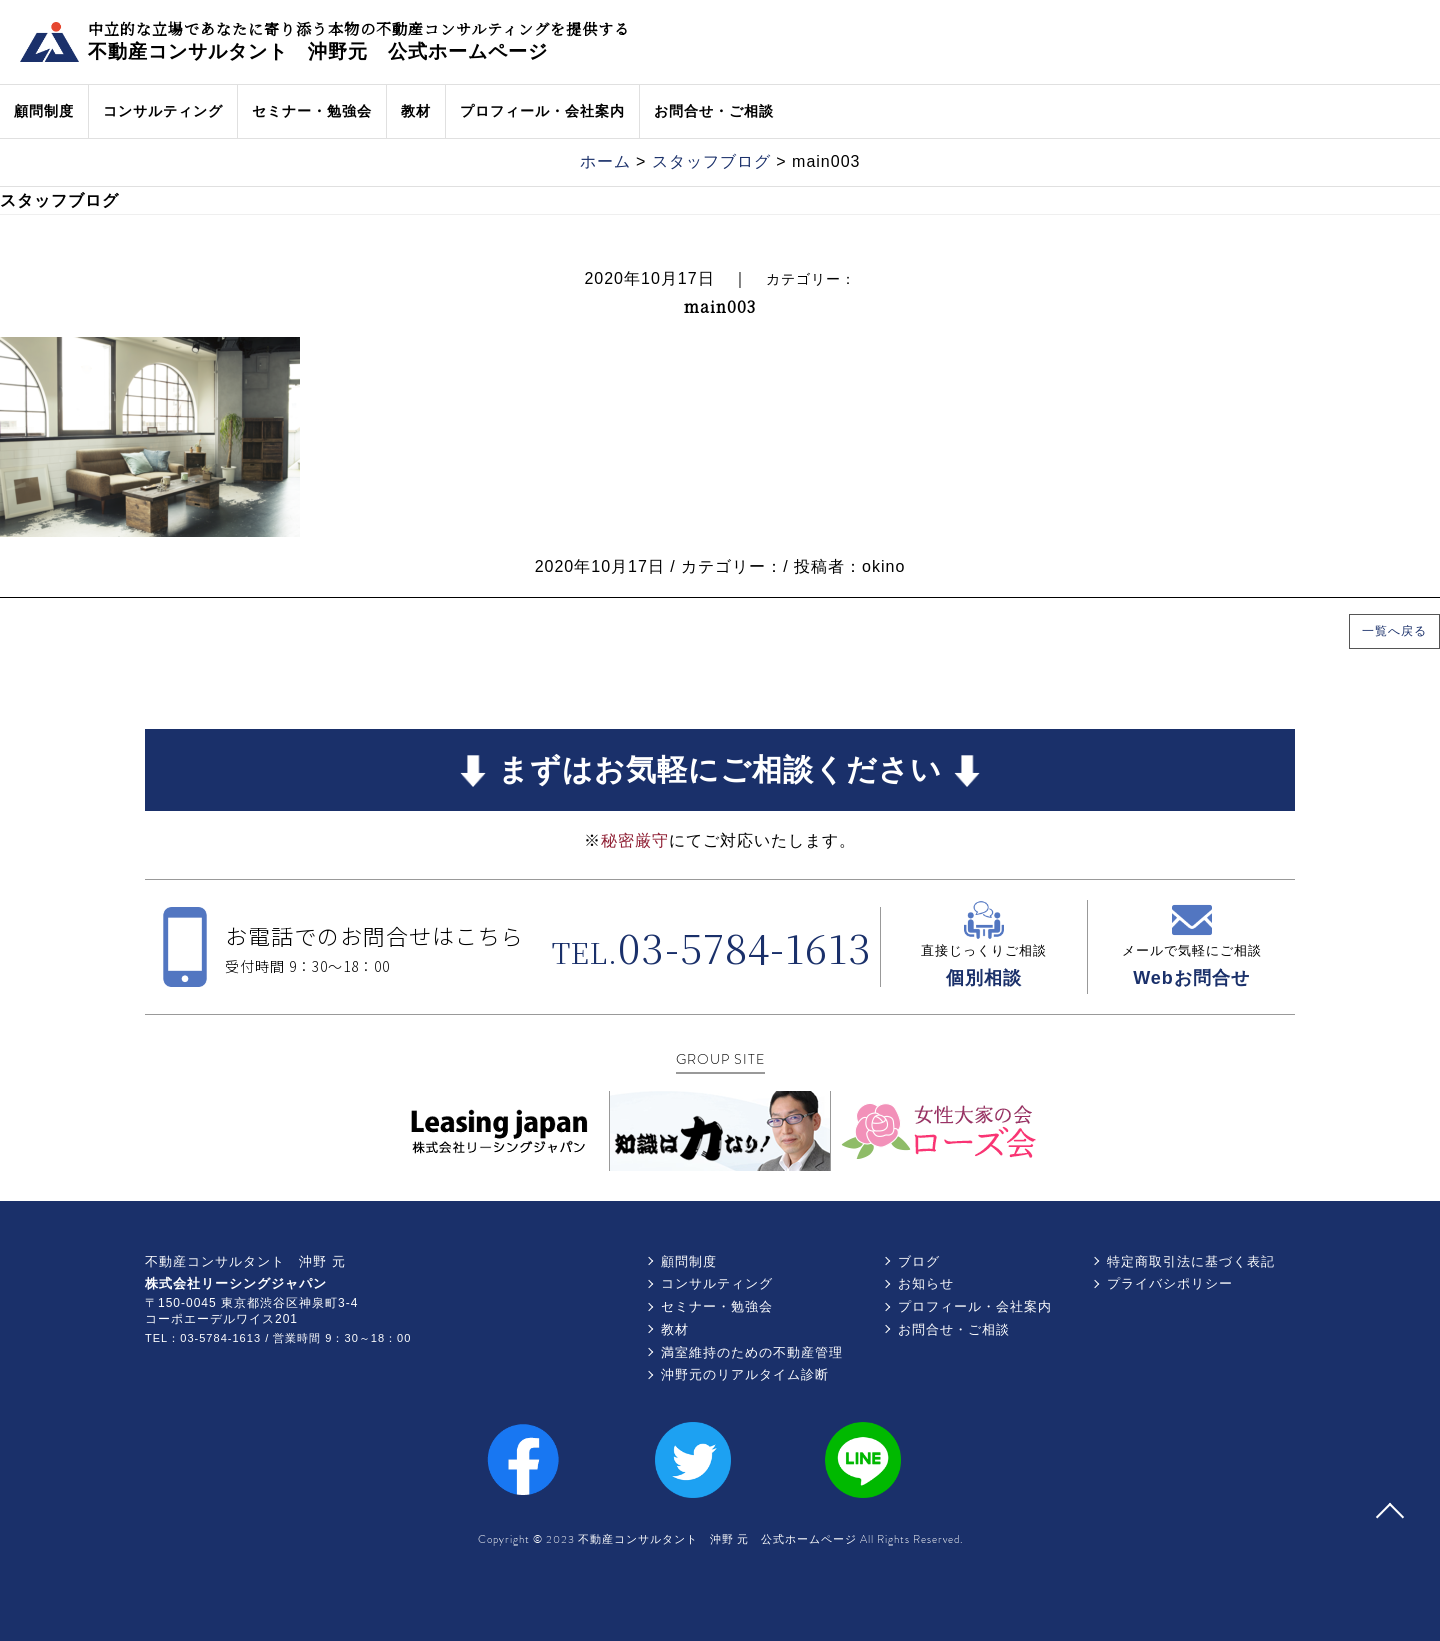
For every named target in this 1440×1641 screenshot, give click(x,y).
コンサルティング (163, 111)
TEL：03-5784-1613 (203, 1338)
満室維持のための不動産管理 (752, 1352)
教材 (416, 111)
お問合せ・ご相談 (714, 111)
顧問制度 (44, 111)
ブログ (919, 1261)
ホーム (605, 161)
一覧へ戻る (1394, 631)
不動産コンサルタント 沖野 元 (245, 1261)
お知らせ (926, 1283)
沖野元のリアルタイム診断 (745, 1374)
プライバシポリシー (1170, 1283)
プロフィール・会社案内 (542, 111)
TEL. (712, 952)
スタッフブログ (711, 161)
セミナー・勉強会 (312, 111)
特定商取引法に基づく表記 (1191, 1261)
